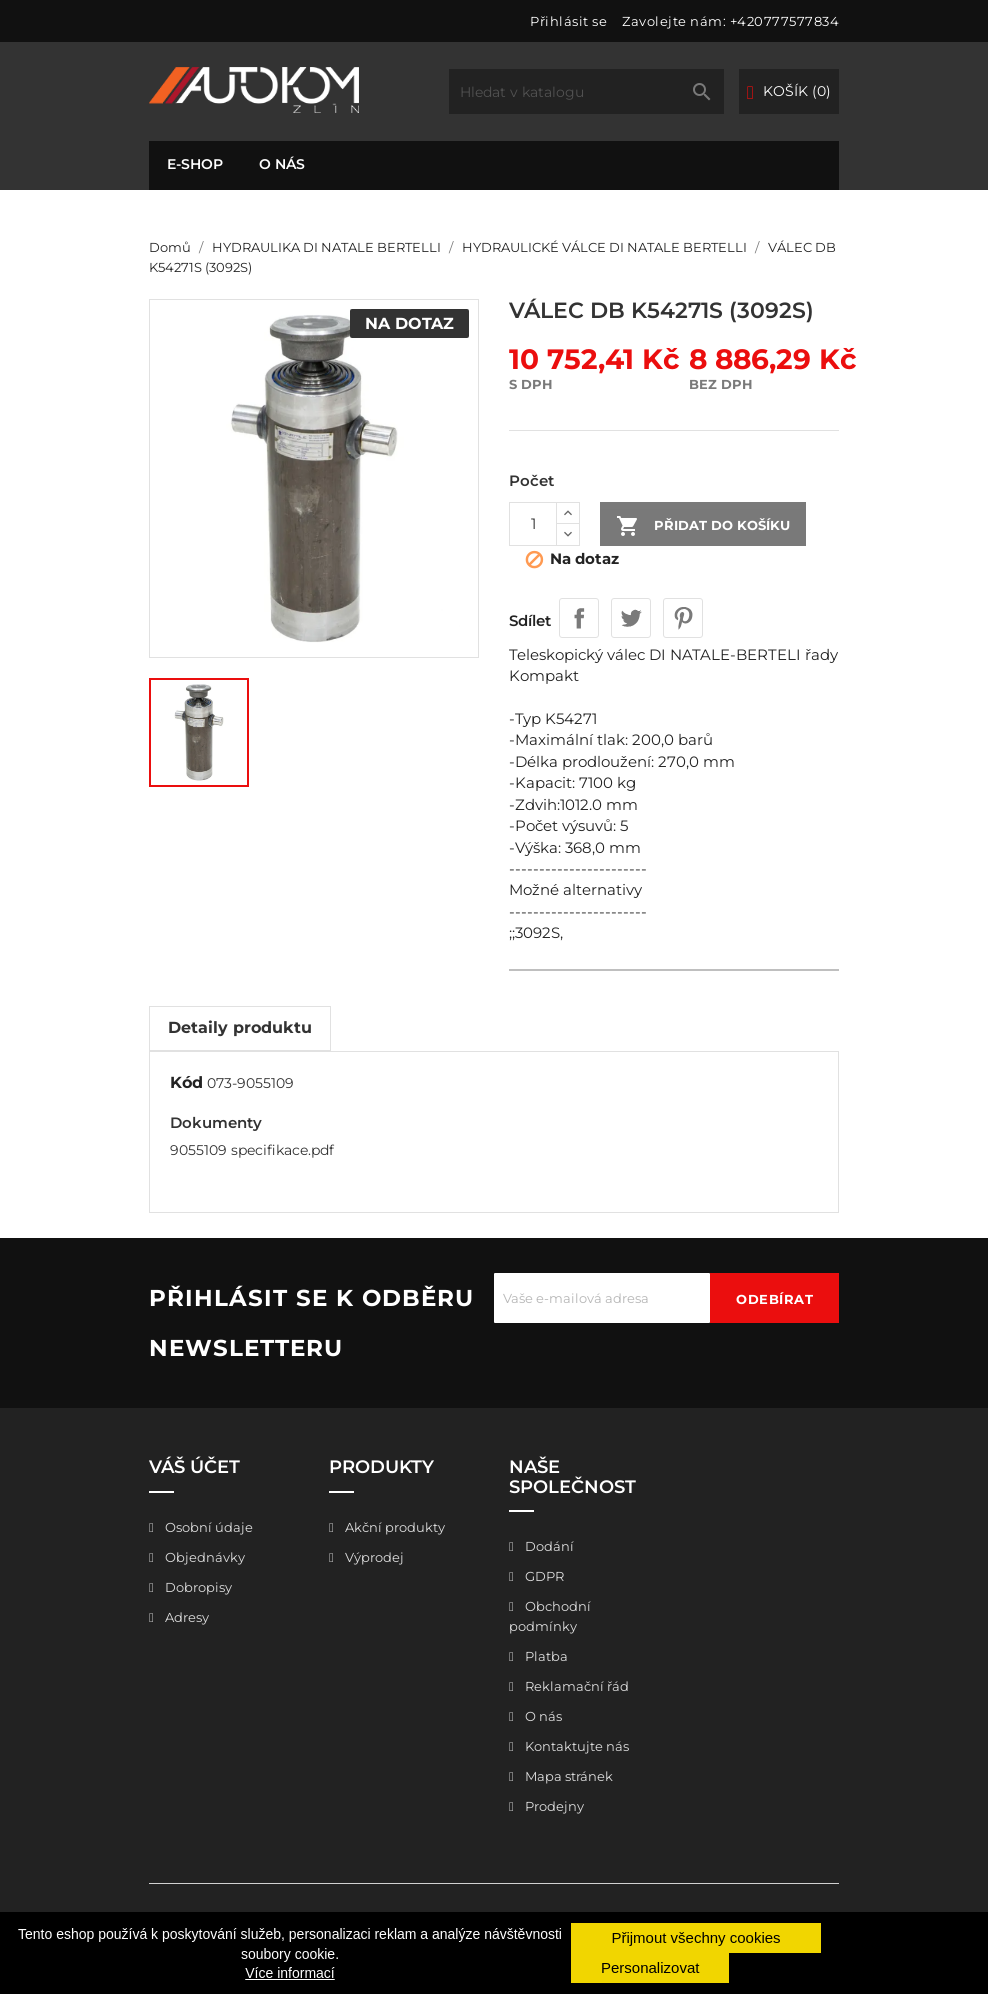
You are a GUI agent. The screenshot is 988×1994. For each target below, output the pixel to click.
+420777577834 (785, 21)
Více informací (289, 1973)
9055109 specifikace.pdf (252, 1150)
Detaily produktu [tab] (240, 1027)
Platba (545, 1656)
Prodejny (553, 1806)
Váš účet (194, 1467)
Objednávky (203, 1557)
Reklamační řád (575, 1686)
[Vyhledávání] (586, 91)
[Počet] (533, 524)
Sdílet (579, 618)
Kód (186, 1082)
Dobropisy (197, 1587)
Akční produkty (393, 1527)
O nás (282, 164)
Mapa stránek (567, 1776)
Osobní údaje (207, 1527)
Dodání (548, 1546)
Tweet (631, 618)
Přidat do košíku (703, 526)
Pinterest (683, 618)
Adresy (185, 1617)
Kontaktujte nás (575, 1746)
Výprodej (373, 1557)
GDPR (543, 1576)
